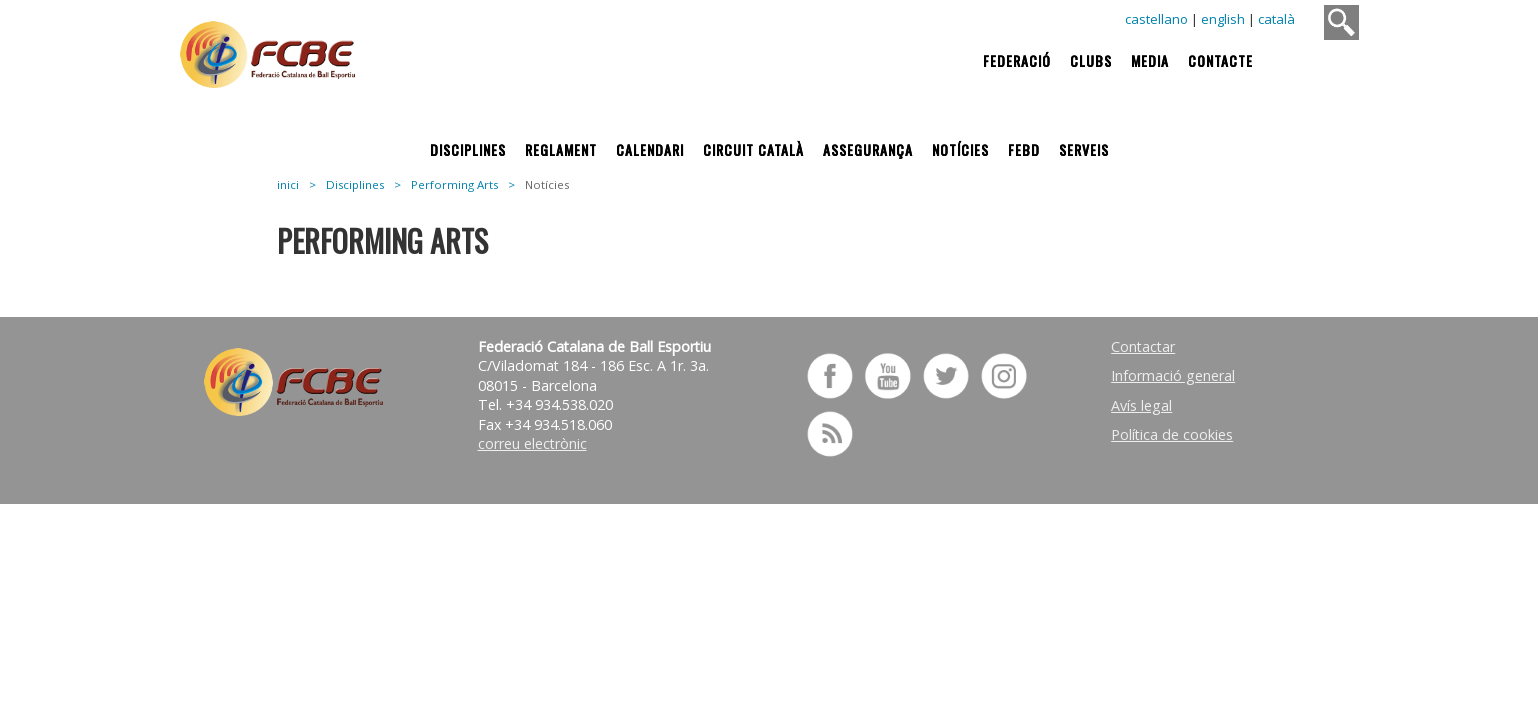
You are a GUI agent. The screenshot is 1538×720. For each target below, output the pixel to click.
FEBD (1024, 149)
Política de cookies (1172, 434)
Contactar (1143, 346)
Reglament (561, 149)
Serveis (1084, 149)
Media (1150, 60)
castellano (1156, 19)
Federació (1017, 60)
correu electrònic (532, 443)
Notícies (960, 149)
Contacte (1220, 60)
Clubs (1091, 60)
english (1223, 19)
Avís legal (1141, 405)
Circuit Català (753, 149)
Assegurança (868, 149)
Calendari (650, 149)
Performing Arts (454, 184)
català (1276, 19)
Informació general (1173, 375)
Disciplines (468, 149)
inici (288, 184)
